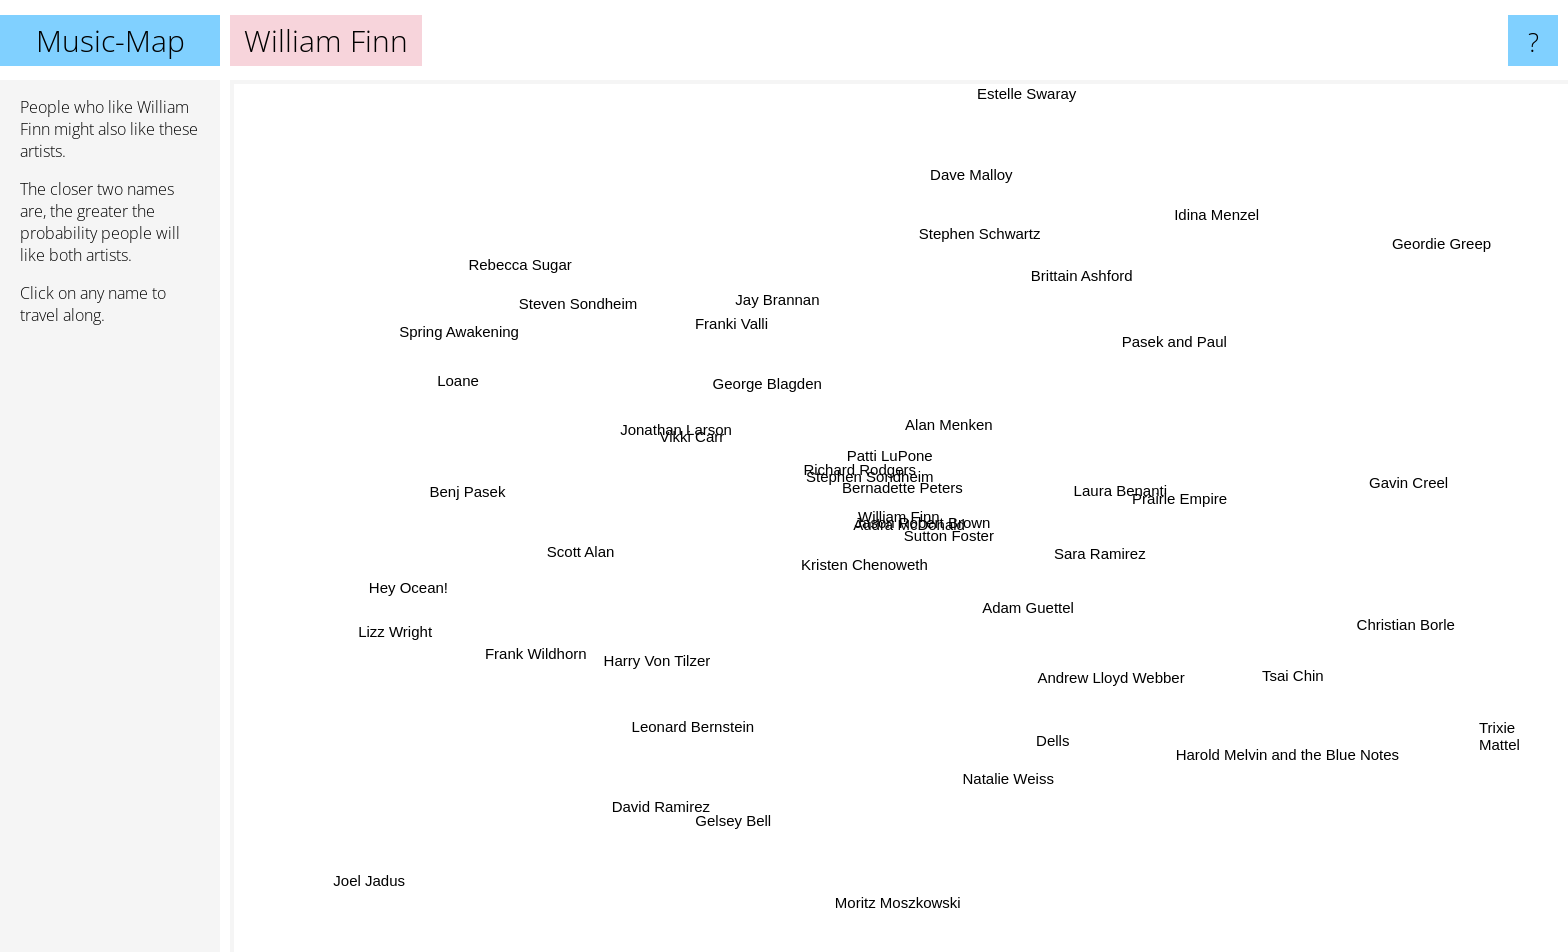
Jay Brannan (782, 308)
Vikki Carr (702, 442)
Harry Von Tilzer (669, 651)
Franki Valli (740, 335)
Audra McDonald (923, 548)
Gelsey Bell (736, 825)
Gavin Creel (1405, 480)
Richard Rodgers (833, 454)
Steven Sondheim (578, 301)
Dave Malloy (967, 175)
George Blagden (772, 390)
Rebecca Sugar (540, 280)
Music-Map (110, 40)
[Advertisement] (110, 647)
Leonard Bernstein (707, 715)
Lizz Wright (416, 627)
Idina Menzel (1217, 211)
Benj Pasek (469, 494)
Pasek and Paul (1175, 345)
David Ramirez (685, 787)
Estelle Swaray (1023, 93)
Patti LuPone (890, 446)
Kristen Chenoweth (838, 582)
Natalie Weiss (997, 787)
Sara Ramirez (1098, 558)
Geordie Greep (1413, 256)
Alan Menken (954, 426)
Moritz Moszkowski (897, 889)
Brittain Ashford (1078, 278)
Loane (459, 383)
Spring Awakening (485, 337)
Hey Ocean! (434, 581)
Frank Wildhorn (547, 648)
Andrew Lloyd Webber (1114, 674)
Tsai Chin (1271, 665)
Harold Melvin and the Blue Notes (1264, 739)
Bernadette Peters (888, 491)
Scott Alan (576, 545)
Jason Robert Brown (933, 520)
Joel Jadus (359, 886)
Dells (1040, 726)
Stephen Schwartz (978, 232)
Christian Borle (1395, 622)
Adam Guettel (1065, 626)
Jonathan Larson (661, 425)
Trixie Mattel (1507, 722)
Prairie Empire (1168, 499)
